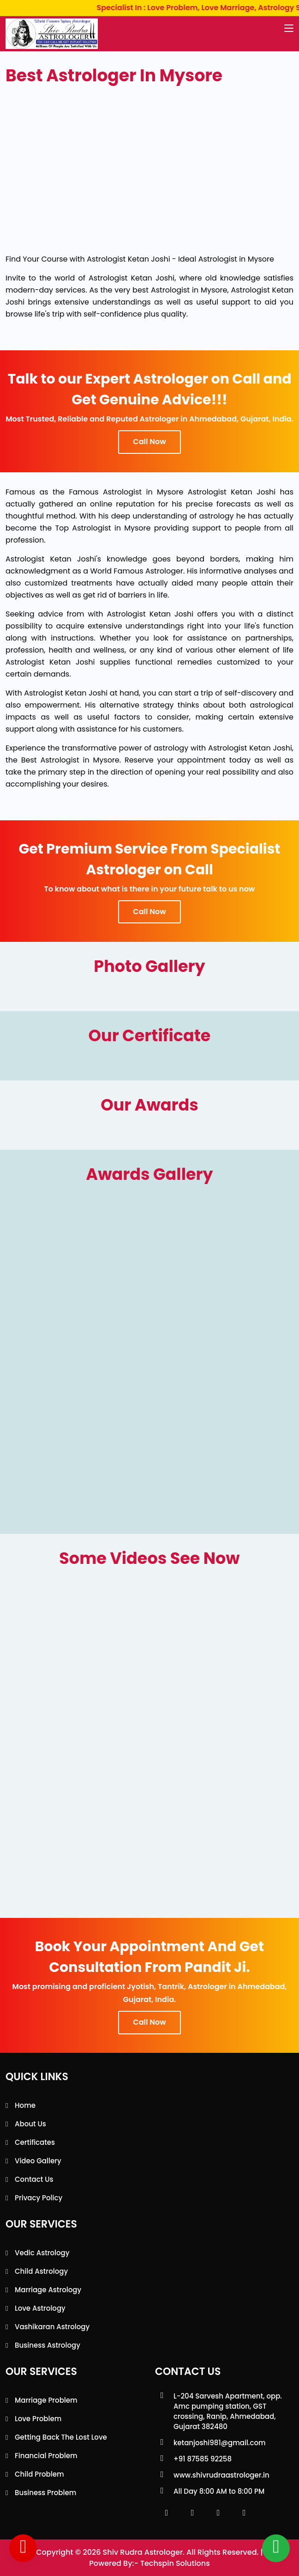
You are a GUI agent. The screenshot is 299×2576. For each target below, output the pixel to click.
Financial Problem (46, 2455)
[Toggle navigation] (288, 28)
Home (25, 2105)
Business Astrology (47, 2345)
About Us (30, 2124)
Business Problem (45, 2492)
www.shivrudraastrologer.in (221, 2475)
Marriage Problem (46, 2400)
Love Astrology (40, 2308)
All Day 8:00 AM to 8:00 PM (218, 2491)
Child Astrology (41, 2271)
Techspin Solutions (175, 2563)
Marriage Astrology (48, 2290)
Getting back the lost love (61, 2437)
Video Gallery (38, 2161)
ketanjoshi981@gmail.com (219, 2443)
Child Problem (39, 2474)
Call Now (149, 441)
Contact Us (34, 2179)
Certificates (35, 2142)
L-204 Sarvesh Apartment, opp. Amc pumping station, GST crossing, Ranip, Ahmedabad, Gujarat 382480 (227, 2411)
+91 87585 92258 (202, 2459)
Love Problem (38, 2418)
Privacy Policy (38, 2198)
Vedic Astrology (42, 2253)
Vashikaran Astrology (52, 2327)
